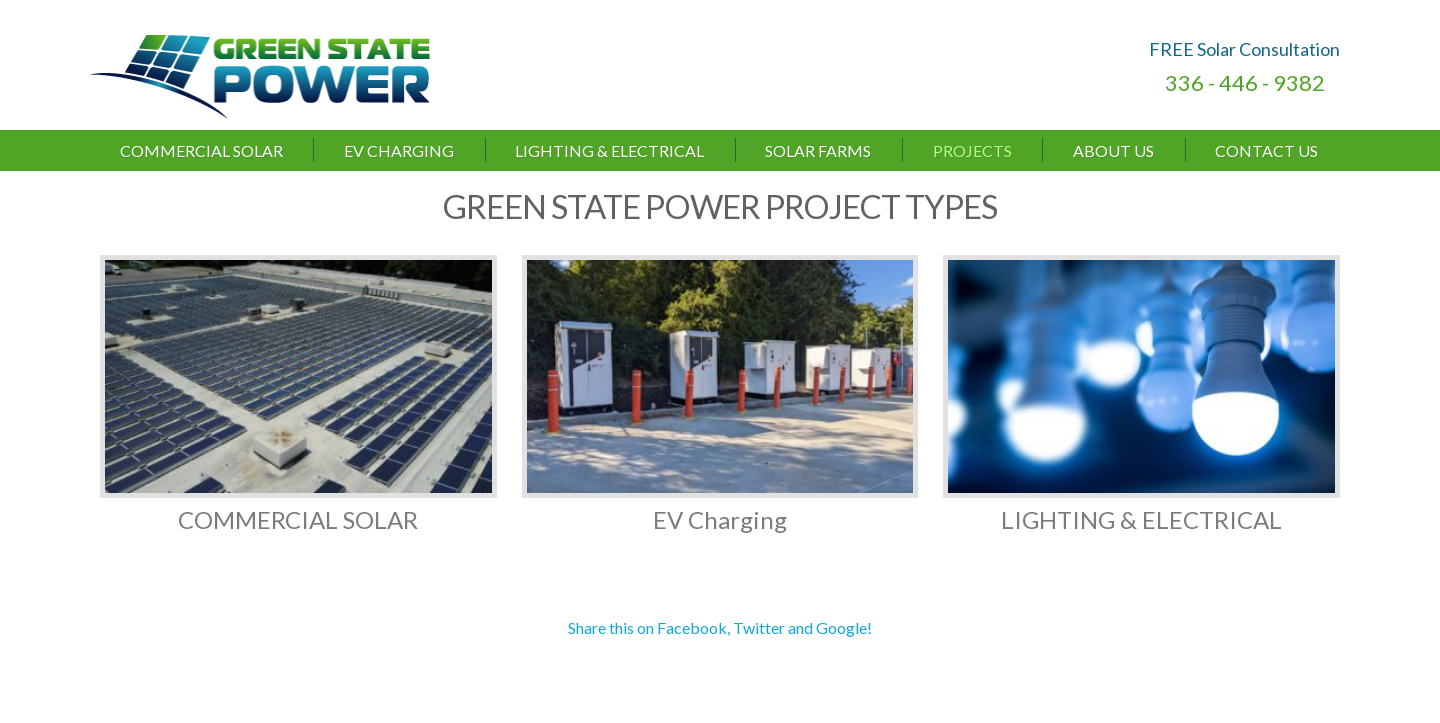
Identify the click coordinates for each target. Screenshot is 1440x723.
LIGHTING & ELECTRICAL (609, 150)
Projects (972, 150)
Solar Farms (818, 150)
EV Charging (399, 150)
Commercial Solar (201, 150)
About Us (1113, 150)
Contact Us (1266, 150)
